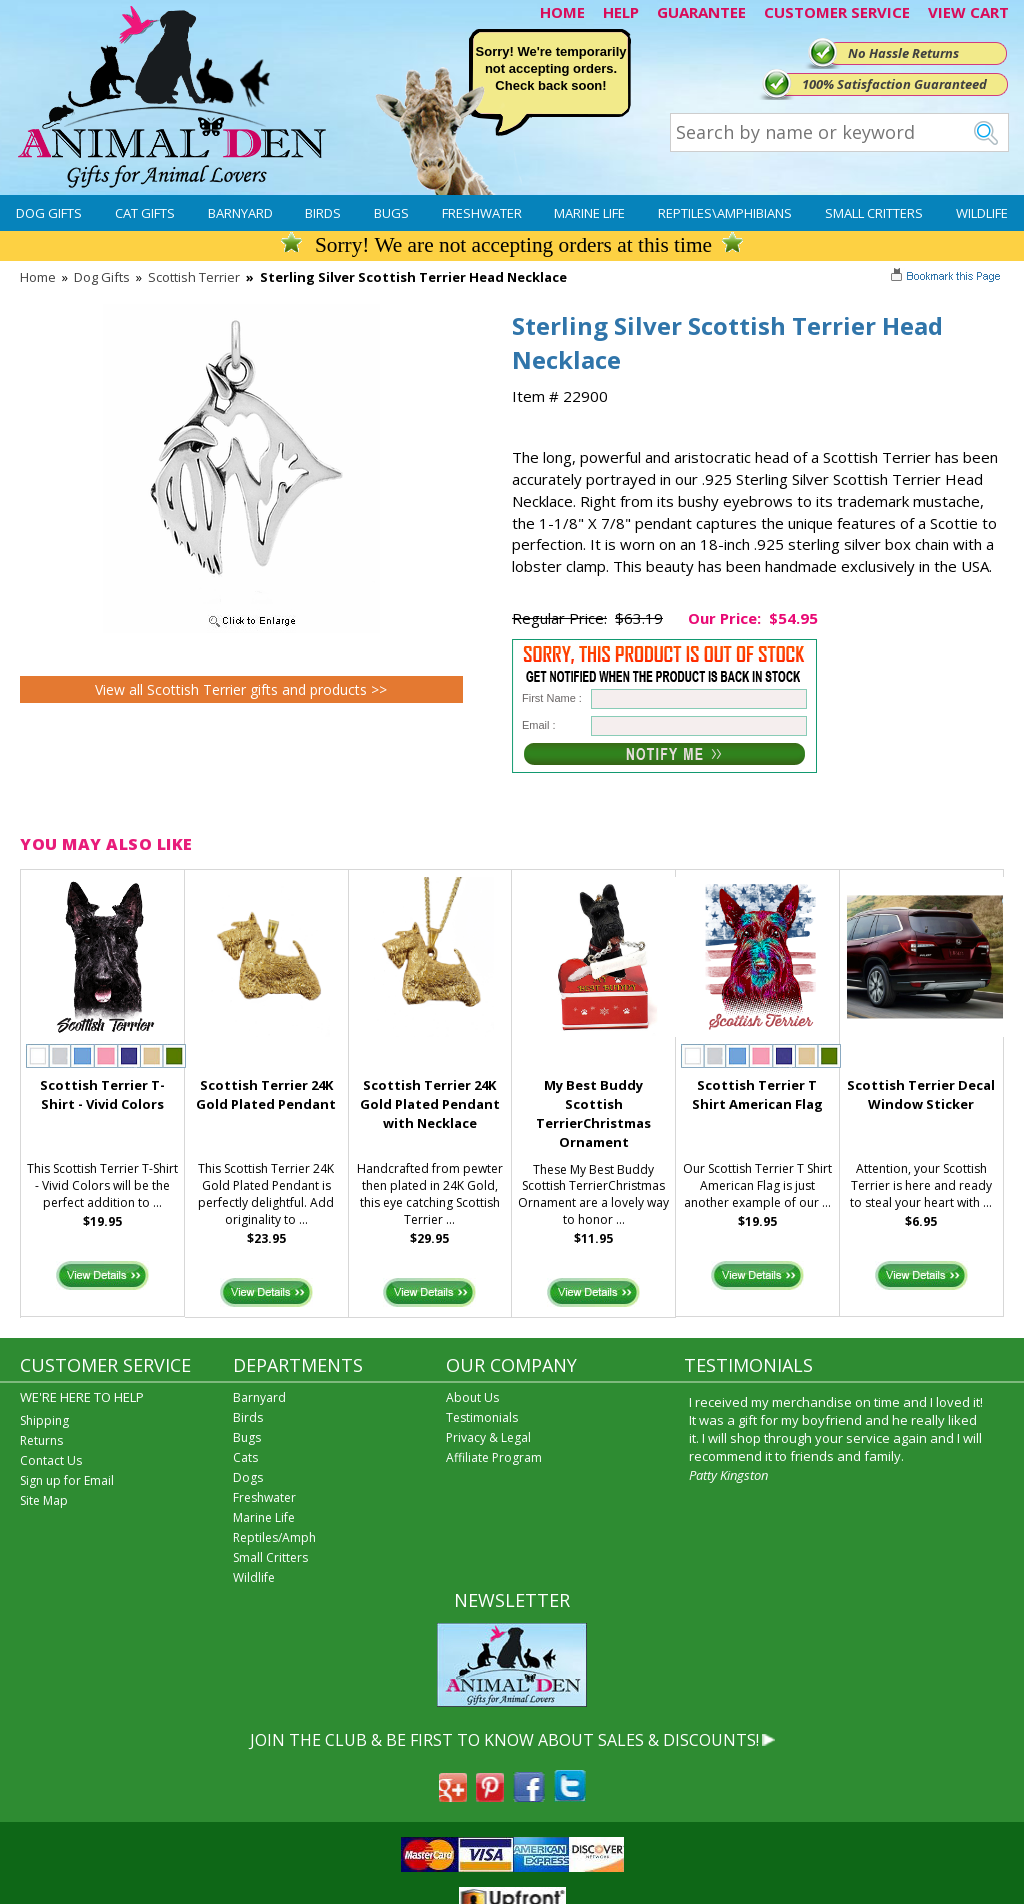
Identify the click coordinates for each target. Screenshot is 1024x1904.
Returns (41, 1440)
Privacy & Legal (488, 1437)
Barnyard (240, 213)
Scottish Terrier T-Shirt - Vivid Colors (102, 1094)
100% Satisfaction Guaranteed (894, 84)
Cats (245, 1457)
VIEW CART (968, 12)
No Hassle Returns (903, 53)
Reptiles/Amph (274, 1537)
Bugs (391, 213)
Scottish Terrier (194, 277)
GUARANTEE (701, 12)
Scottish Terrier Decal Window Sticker (921, 1094)
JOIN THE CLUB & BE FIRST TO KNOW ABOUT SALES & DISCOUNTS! (504, 1740)
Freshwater (482, 213)
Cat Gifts (145, 213)
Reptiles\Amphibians (725, 213)
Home (38, 277)
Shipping (44, 1420)
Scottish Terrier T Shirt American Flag (757, 1094)
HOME (562, 12)
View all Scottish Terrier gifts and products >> (241, 689)
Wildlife (982, 213)
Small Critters (874, 213)
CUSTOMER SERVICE (837, 12)
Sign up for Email (67, 1480)
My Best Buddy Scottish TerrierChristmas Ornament (593, 1113)
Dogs (248, 1477)
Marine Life (589, 213)
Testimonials (482, 1417)
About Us (472, 1397)
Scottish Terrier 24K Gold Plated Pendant (266, 1094)
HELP (621, 12)
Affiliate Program (494, 1457)
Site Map (44, 1500)
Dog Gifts (49, 213)
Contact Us (51, 1460)
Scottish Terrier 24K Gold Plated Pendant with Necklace (430, 1104)
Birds (323, 213)
